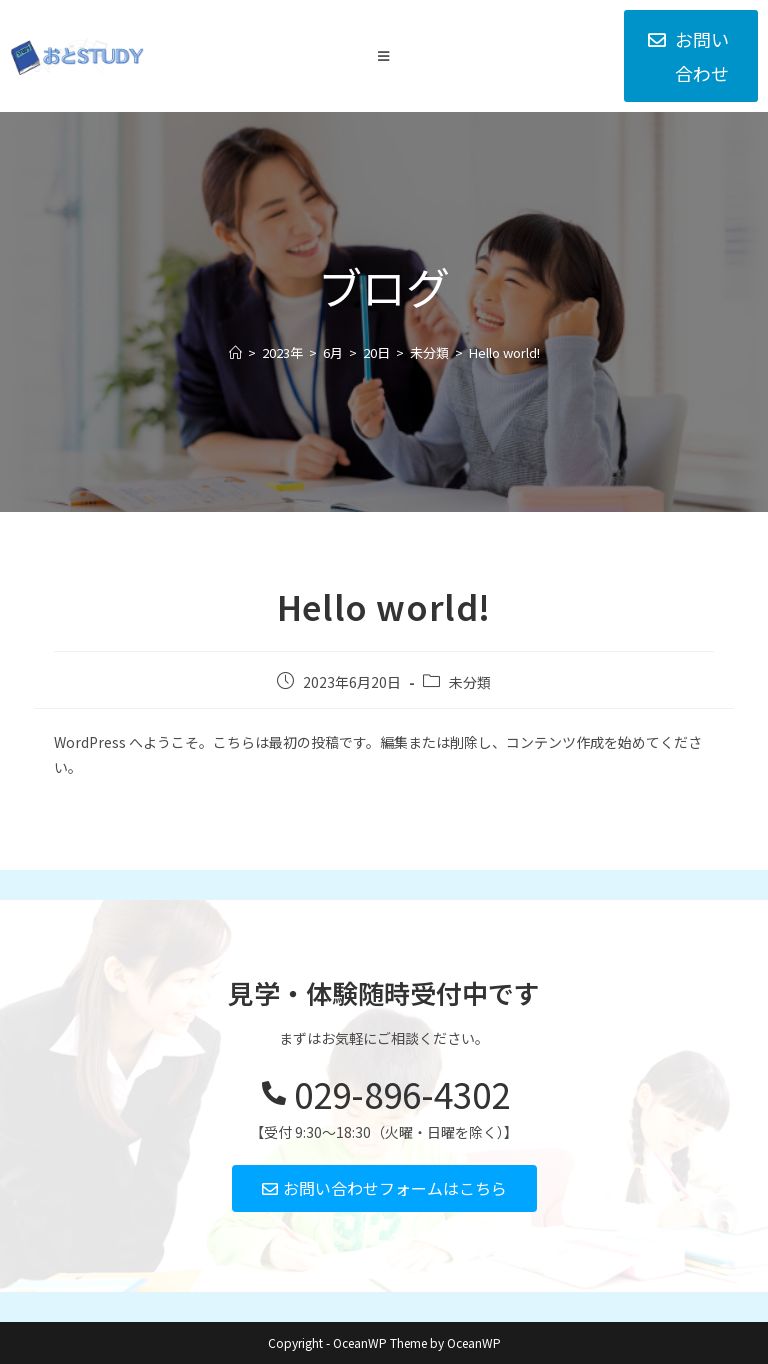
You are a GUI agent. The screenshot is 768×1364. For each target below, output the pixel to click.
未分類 (470, 682)
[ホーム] (235, 352)
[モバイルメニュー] (384, 56)
